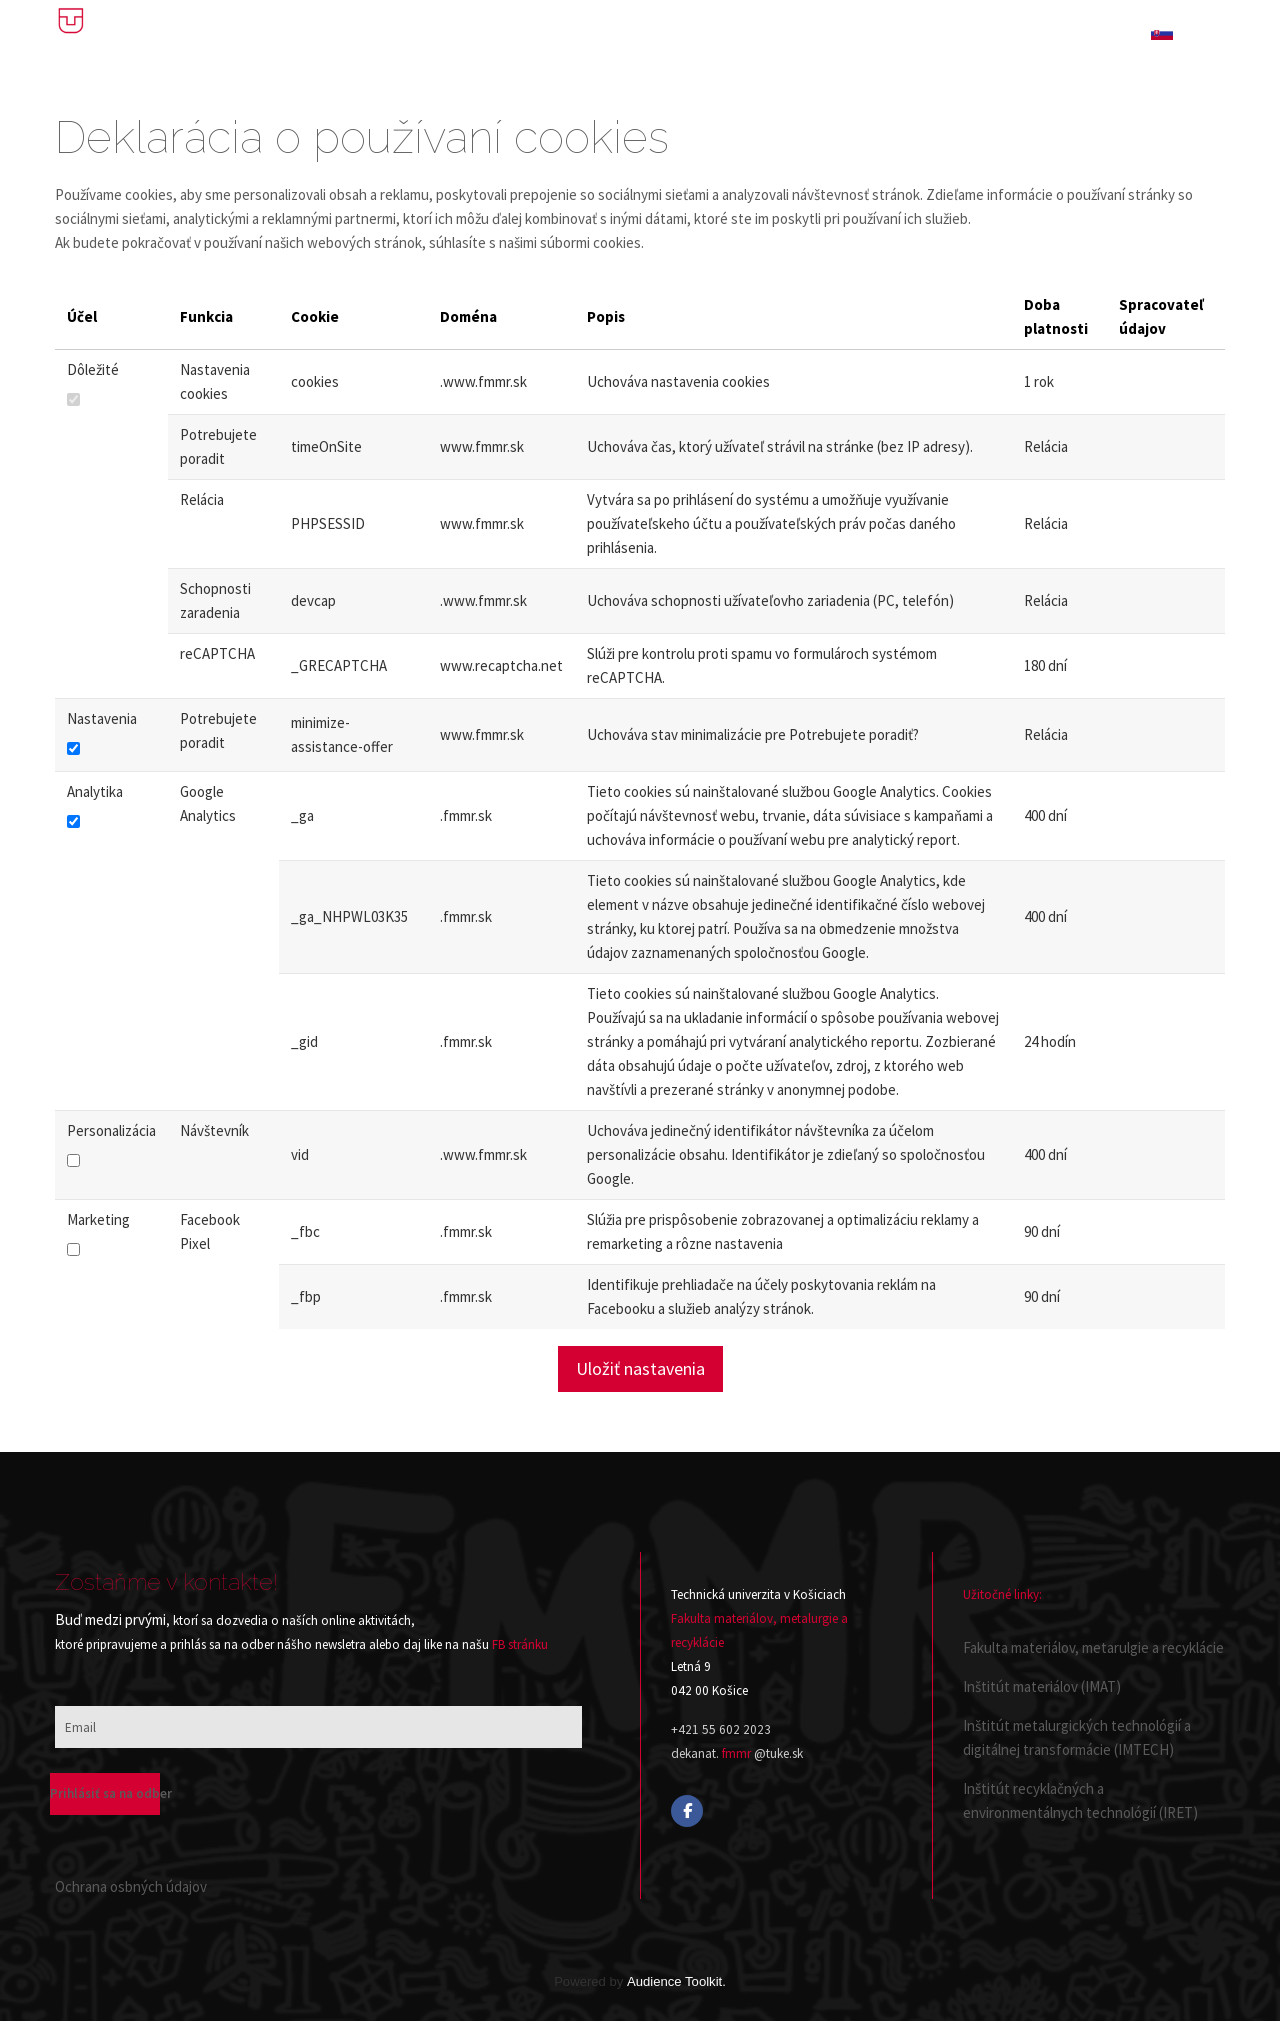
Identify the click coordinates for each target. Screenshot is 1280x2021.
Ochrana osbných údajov (131, 1886)
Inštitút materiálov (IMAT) (1042, 1686)
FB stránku (520, 1644)
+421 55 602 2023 (721, 1729)
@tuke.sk (778, 1753)
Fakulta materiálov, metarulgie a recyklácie (1093, 1647)
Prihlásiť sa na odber (105, 1793)
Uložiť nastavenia (640, 1368)
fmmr (736, 1753)
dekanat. (695, 1753)
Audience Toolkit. (676, 1981)
